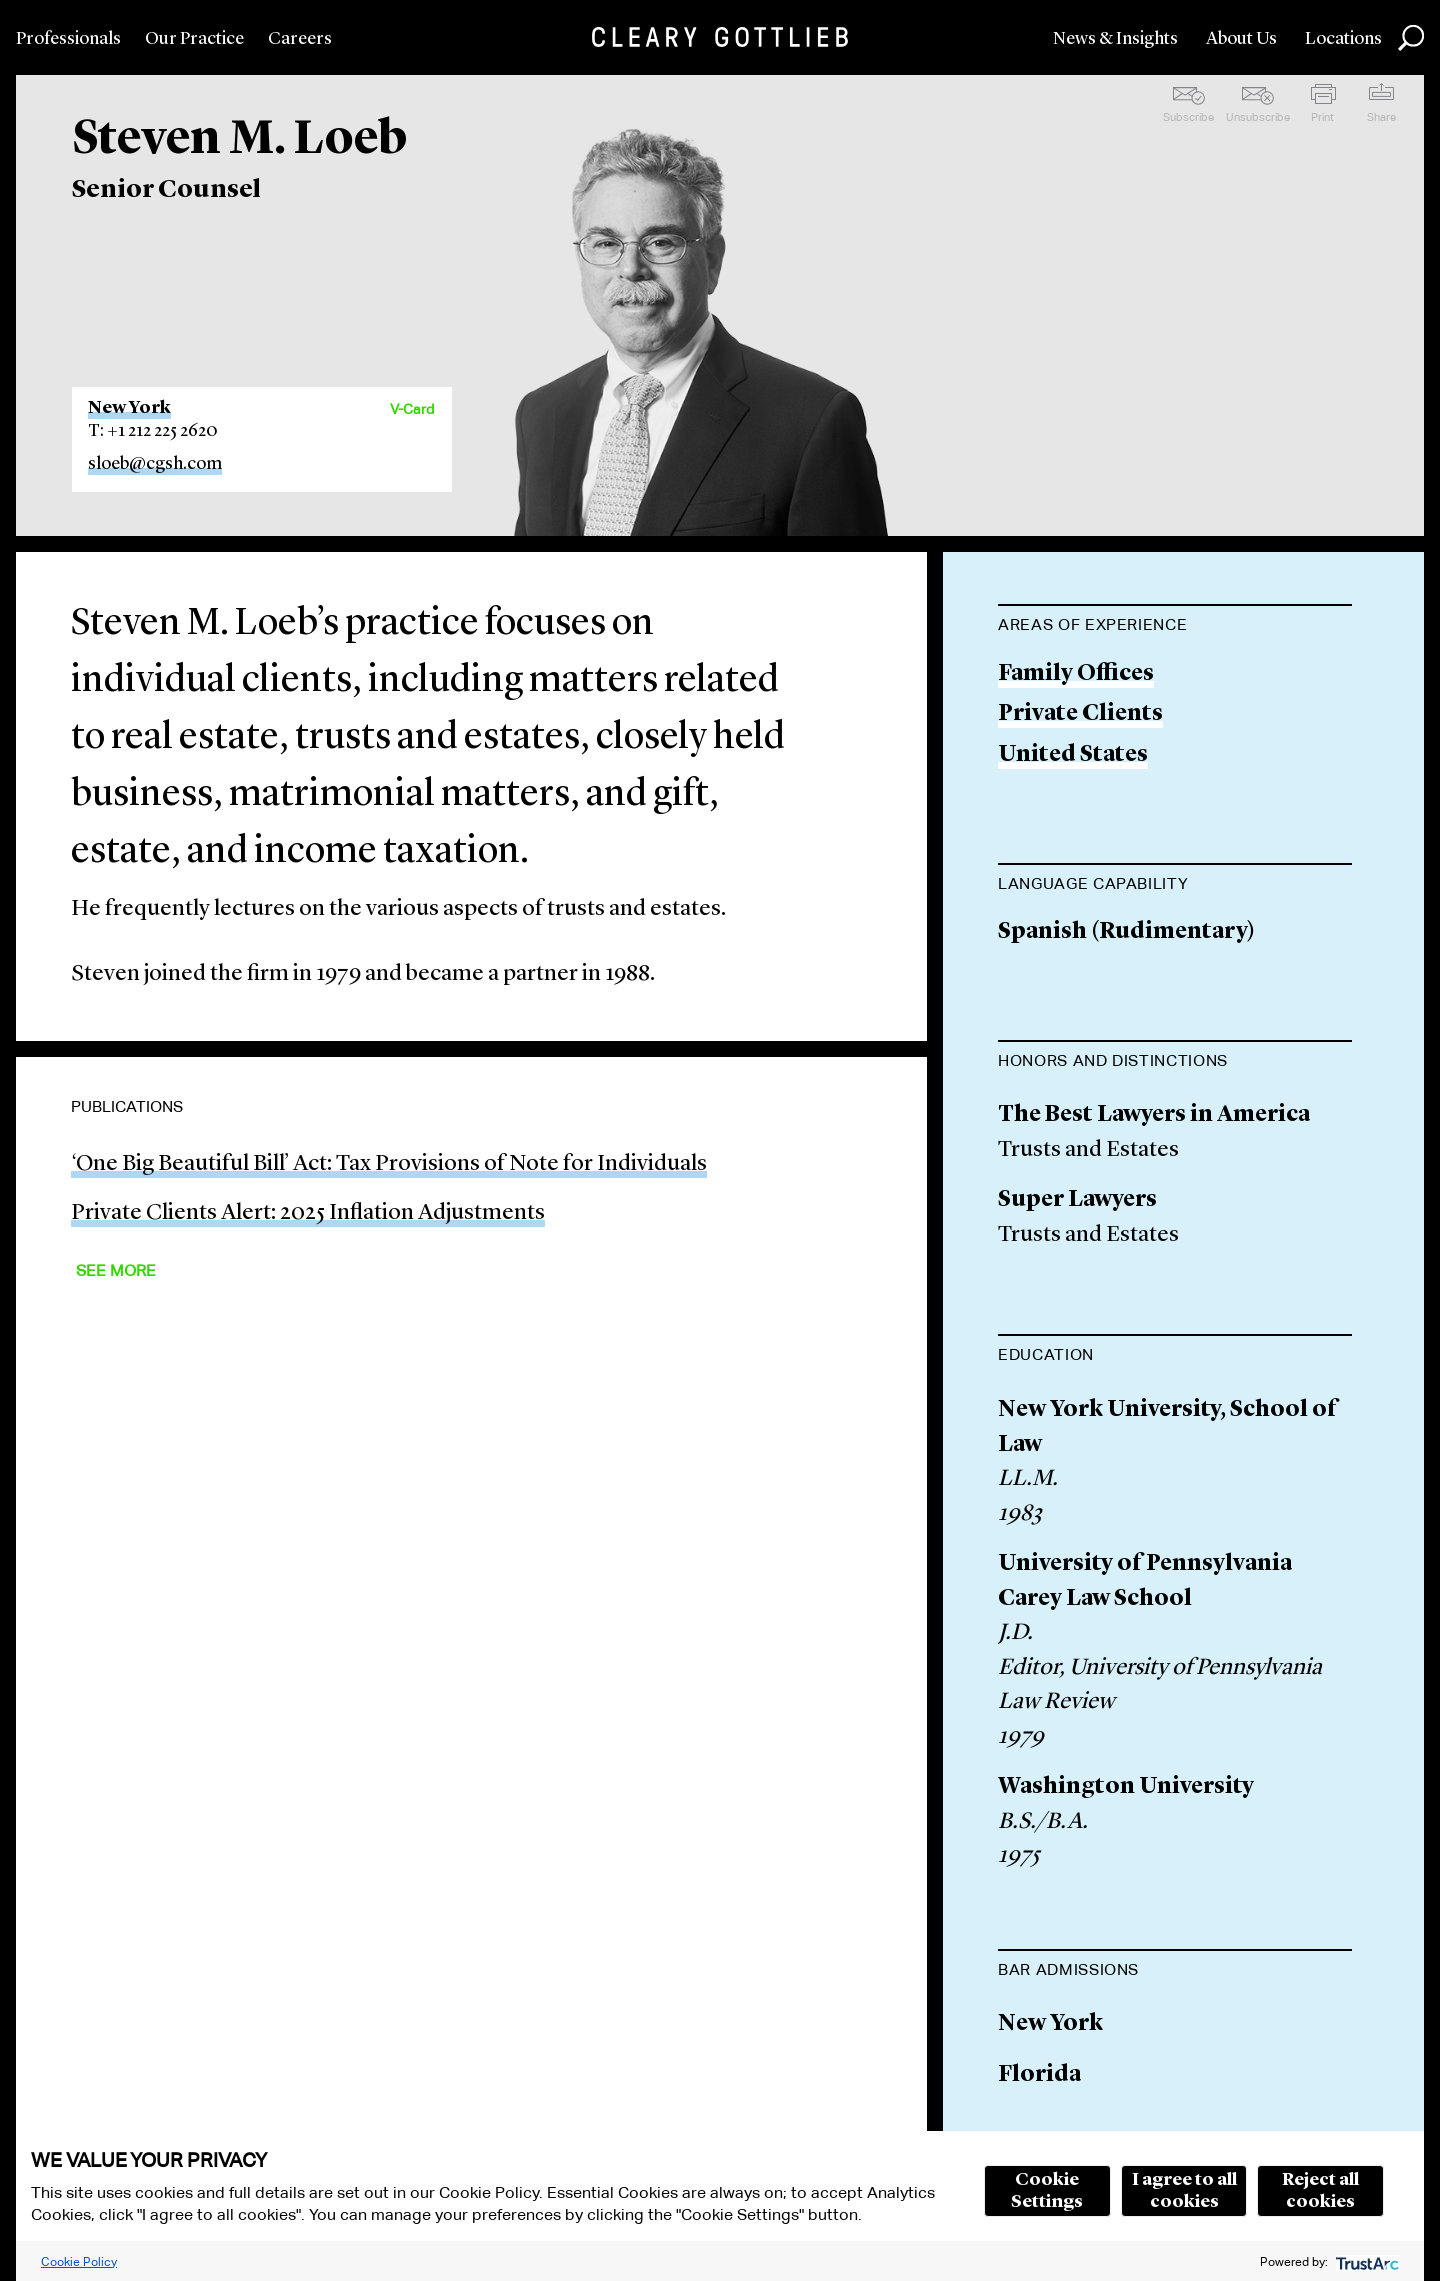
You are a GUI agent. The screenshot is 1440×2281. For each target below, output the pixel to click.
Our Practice (194, 39)
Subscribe (1188, 117)
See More (116, 1270)
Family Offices (1076, 674)
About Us (1241, 39)
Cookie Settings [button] (1047, 2191)
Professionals (68, 39)
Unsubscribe (1258, 117)
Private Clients (1080, 714)
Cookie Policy (79, 2261)
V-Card (412, 409)
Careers (300, 39)
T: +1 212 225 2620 (153, 431)
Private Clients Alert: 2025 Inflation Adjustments (308, 1213)
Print (1322, 117)
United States (1073, 755)
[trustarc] (1365, 2261)
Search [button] (1411, 38)
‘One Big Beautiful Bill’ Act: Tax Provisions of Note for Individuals (389, 1164)
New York (129, 408)
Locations (1343, 39)
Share (1381, 117)
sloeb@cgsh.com (155, 464)
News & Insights (1115, 39)
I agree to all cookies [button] (1184, 2191)
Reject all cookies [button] (1320, 2191)
